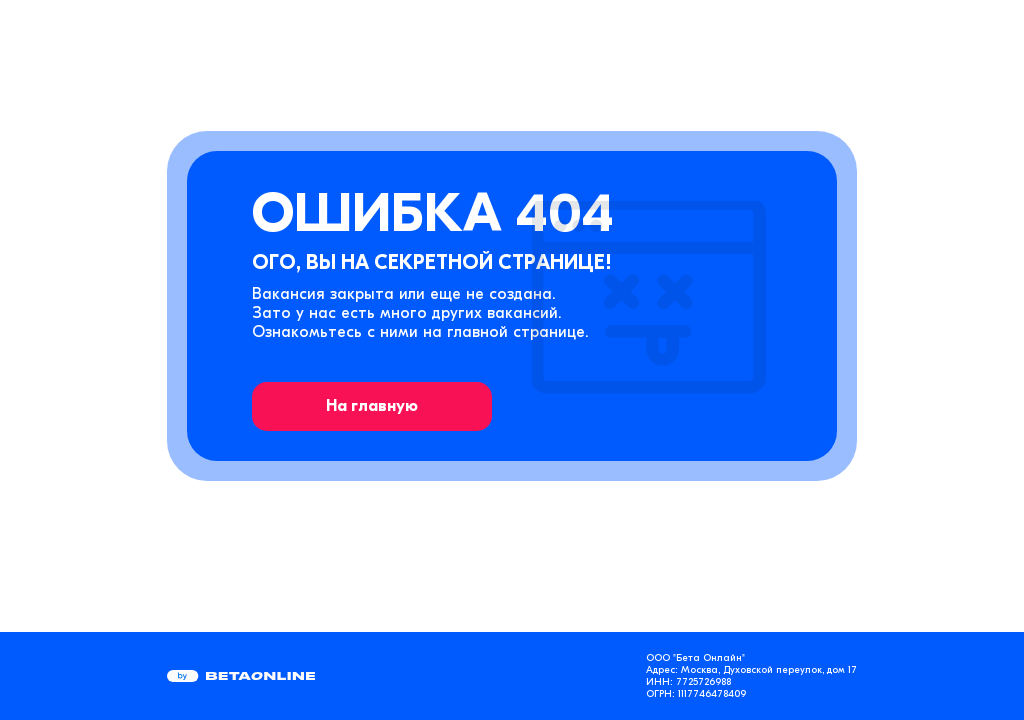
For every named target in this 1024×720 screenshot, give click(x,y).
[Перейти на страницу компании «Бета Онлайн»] (241, 676)
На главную (372, 406)
